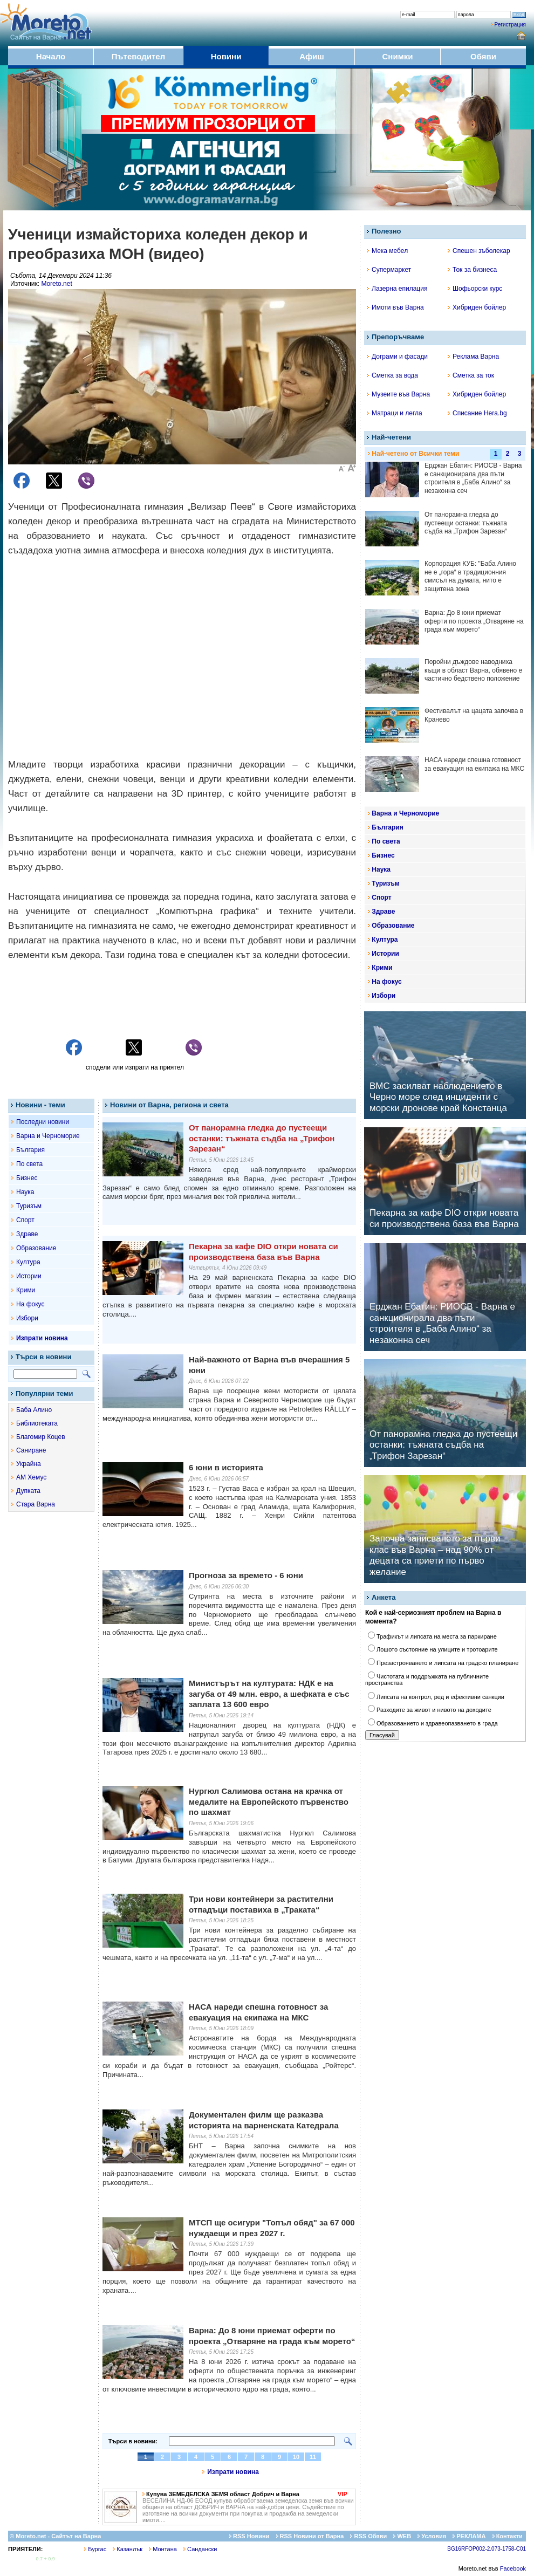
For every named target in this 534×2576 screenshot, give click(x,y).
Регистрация (510, 25)
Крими (25, 1290)
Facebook (513, 2568)
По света (29, 1164)
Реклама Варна (473, 356)
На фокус (30, 1304)
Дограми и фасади (397, 356)
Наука (25, 1192)
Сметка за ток (471, 375)
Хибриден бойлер (477, 307)
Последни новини (42, 1122)
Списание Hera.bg (477, 413)
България (30, 1150)
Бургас (95, 2549)
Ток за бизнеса (472, 269)
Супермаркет (389, 269)
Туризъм (29, 1206)
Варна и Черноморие (48, 1136)
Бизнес (26, 1178)
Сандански (200, 2549)
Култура (28, 1262)
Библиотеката (37, 1423)
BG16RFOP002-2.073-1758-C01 (486, 2549)
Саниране (31, 1450)
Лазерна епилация (397, 288)
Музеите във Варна (398, 394)
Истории (29, 1276)
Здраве (27, 1234)
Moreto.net (56, 283)
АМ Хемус (31, 1477)
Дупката (28, 1491)
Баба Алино (34, 1410)
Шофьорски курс (475, 288)
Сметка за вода (392, 375)
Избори (27, 1318)
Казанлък (127, 2549)
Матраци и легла (394, 413)
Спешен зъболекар (479, 251)
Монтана (163, 2549)
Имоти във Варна (395, 307)
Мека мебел (387, 251)
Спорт (25, 1220)
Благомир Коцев (40, 1437)
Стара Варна (35, 1504)
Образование (36, 1248)
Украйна (28, 1464)
